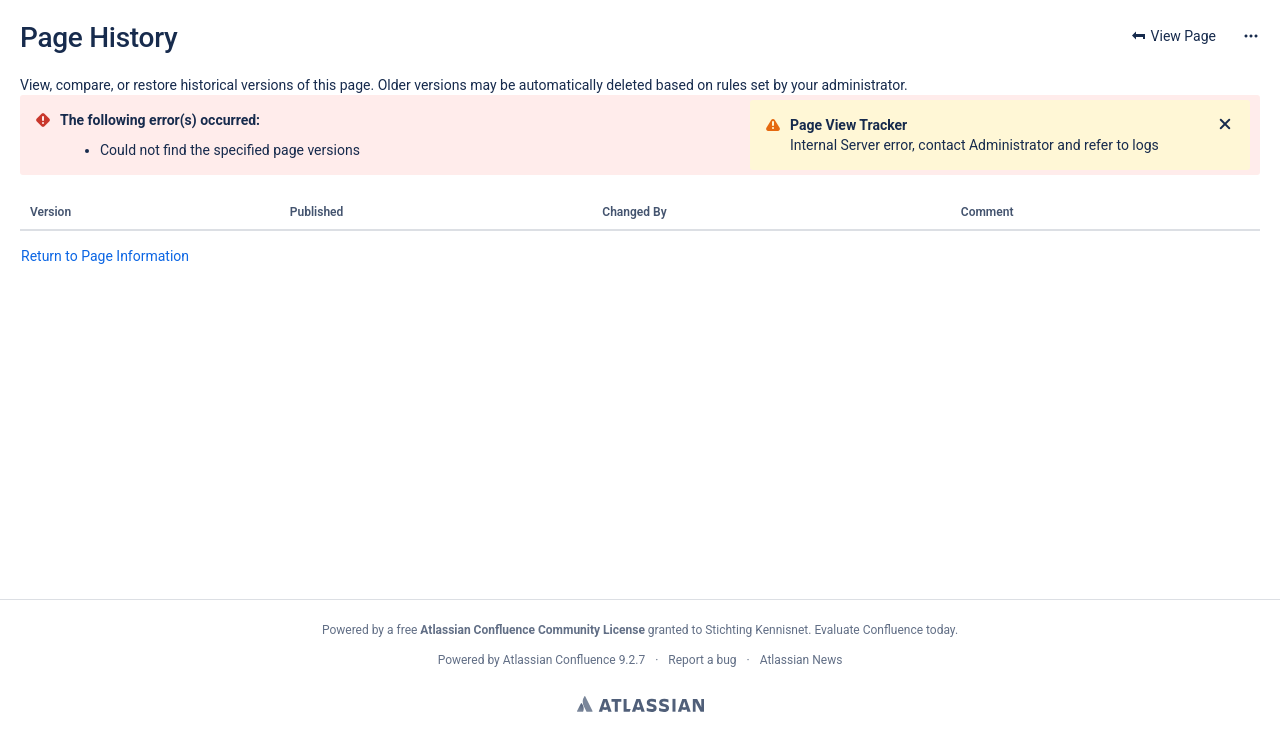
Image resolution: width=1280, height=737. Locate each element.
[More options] (1251, 36)
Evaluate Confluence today (884, 630)
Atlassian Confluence (559, 660)
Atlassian (640, 704)
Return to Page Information (105, 256)
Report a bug (702, 660)
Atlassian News (801, 660)
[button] (1251, 36)
